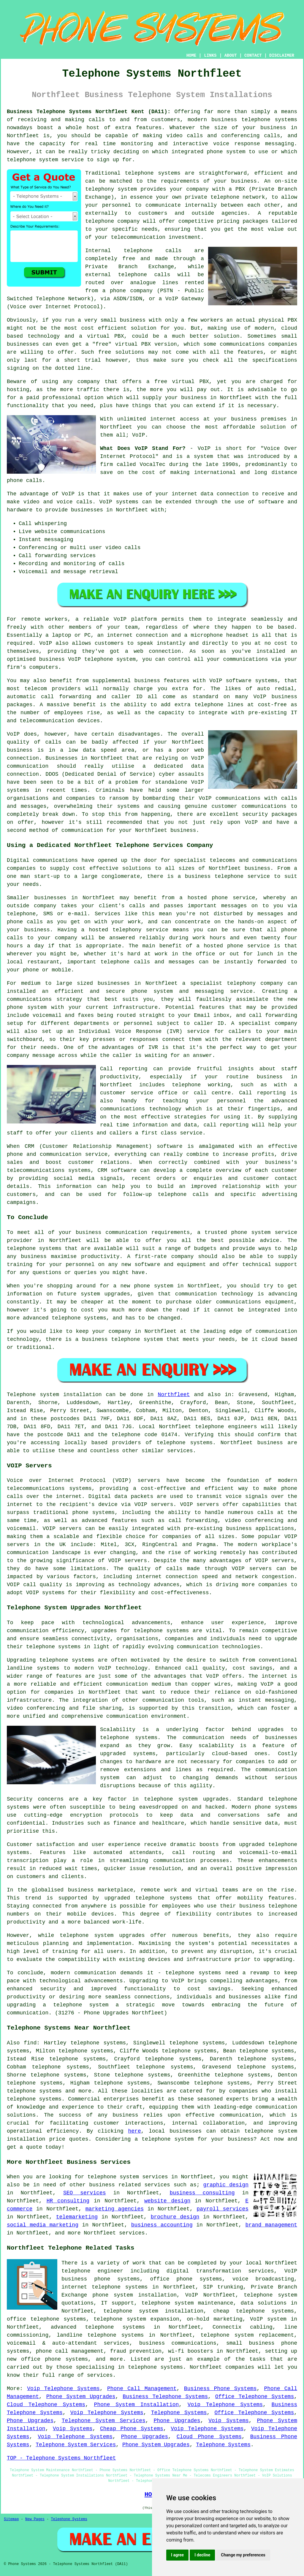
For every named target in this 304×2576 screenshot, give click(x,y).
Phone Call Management (142, 2389)
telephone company (112, 221)
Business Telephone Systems (165, 2397)
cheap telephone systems (253, 2311)
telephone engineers (226, 1427)
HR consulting (68, 2201)
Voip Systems (228, 2421)
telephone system (168, 2139)
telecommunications (35, 1488)
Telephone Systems (179, 2413)
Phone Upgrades (30, 2421)
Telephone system (33, 1395)
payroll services (222, 2209)
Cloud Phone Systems (209, 2437)
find (30, 2043)
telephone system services (128, 2177)
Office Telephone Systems (254, 2397)
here (134, 2131)
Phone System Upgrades (80, 2397)
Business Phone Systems (220, 2389)
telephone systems (269, 120)
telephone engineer (92, 2271)
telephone (74, 1935)
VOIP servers (61, 1529)
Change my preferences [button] (243, 2555)
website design (167, 2201)
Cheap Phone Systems (131, 2429)
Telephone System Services (103, 2421)
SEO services (84, 2193)
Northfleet (174, 1395)
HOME (191, 55)
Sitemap (11, 2519)
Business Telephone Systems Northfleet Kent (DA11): (89, 112)
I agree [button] (177, 2555)
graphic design (225, 2185)
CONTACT (253, 55)
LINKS (210, 55)
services (132, 2233)
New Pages (35, 2519)
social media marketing (42, 2225)
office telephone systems (46, 2319)
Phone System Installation (136, 2405)
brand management (271, 2225)
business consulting (202, 2193)
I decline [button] (202, 2555)
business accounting (162, 2225)
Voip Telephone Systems (63, 2389)
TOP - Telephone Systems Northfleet (61, 2458)
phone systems (276, 1807)
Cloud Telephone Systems (46, 2405)
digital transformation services (220, 2271)
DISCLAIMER (281, 55)
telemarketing (77, 2217)
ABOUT (230, 55)
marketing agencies (115, 2209)
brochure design (175, 2217)
